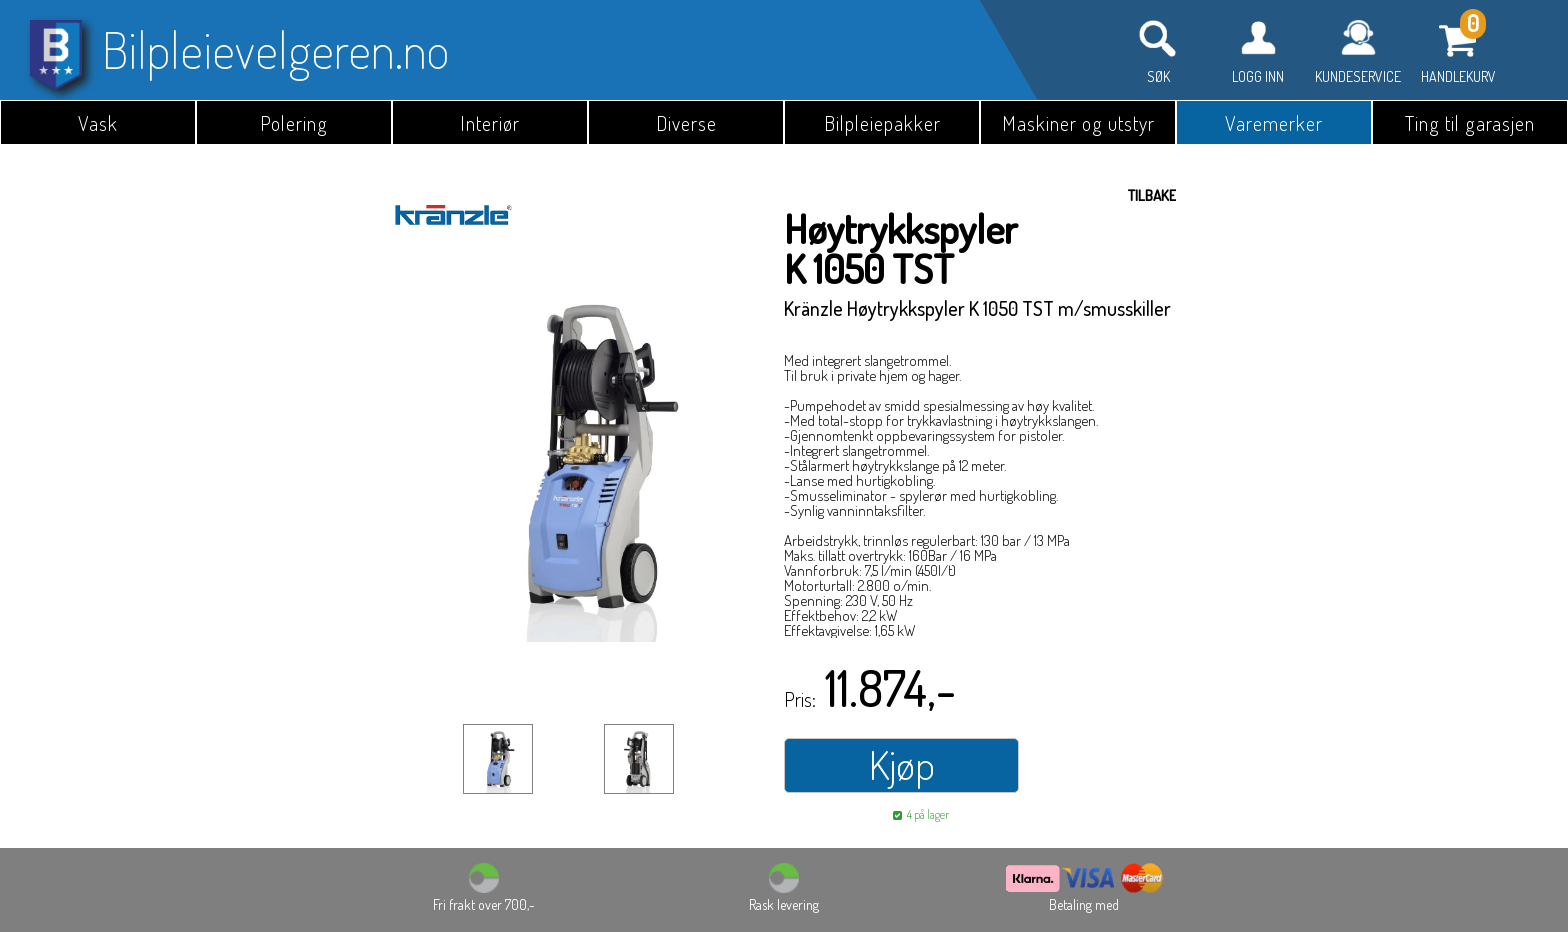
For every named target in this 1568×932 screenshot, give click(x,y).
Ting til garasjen (1470, 123)
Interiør (490, 123)
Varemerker (1274, 123)
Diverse (686, 123)
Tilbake (1152, 195)
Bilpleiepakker (882, 123)
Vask (98, 123)
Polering (294, 123)
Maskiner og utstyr (1078, 123)
